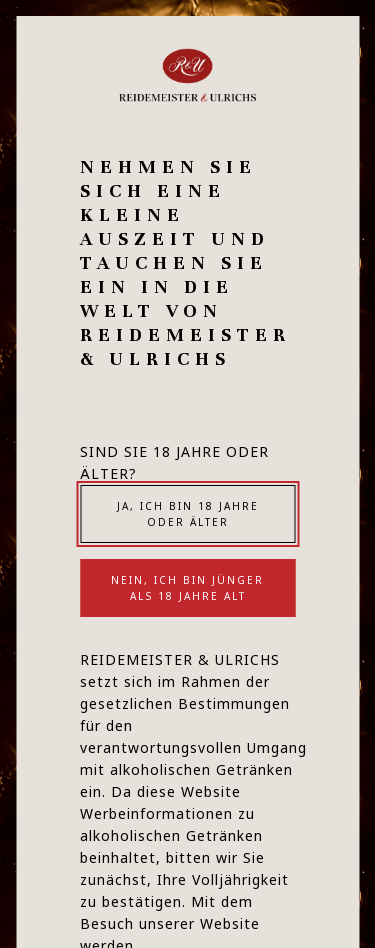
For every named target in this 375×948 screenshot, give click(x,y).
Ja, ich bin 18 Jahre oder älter (188, 514)
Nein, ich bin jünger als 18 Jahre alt (187, 588)
